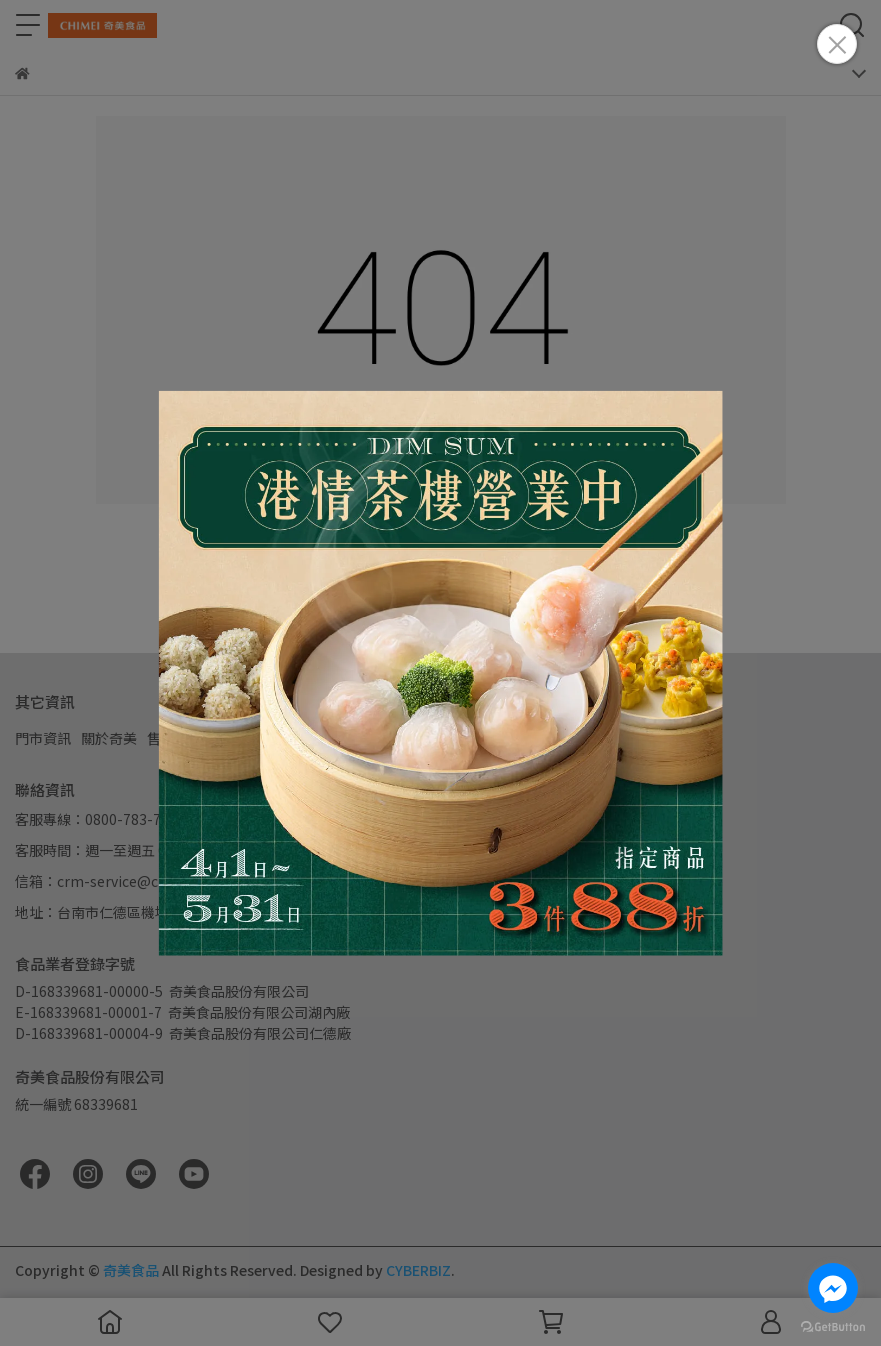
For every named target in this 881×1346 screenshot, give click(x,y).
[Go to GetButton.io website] (833, 1326)
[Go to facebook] (833, 1288)
